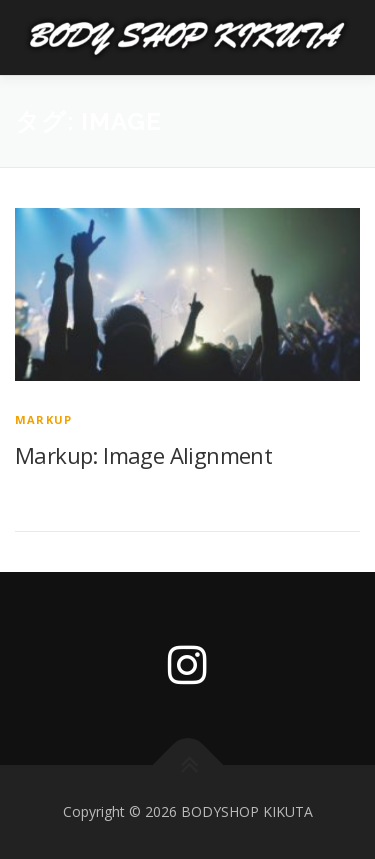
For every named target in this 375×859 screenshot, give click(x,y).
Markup (43, 419)
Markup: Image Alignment (143, 455)
